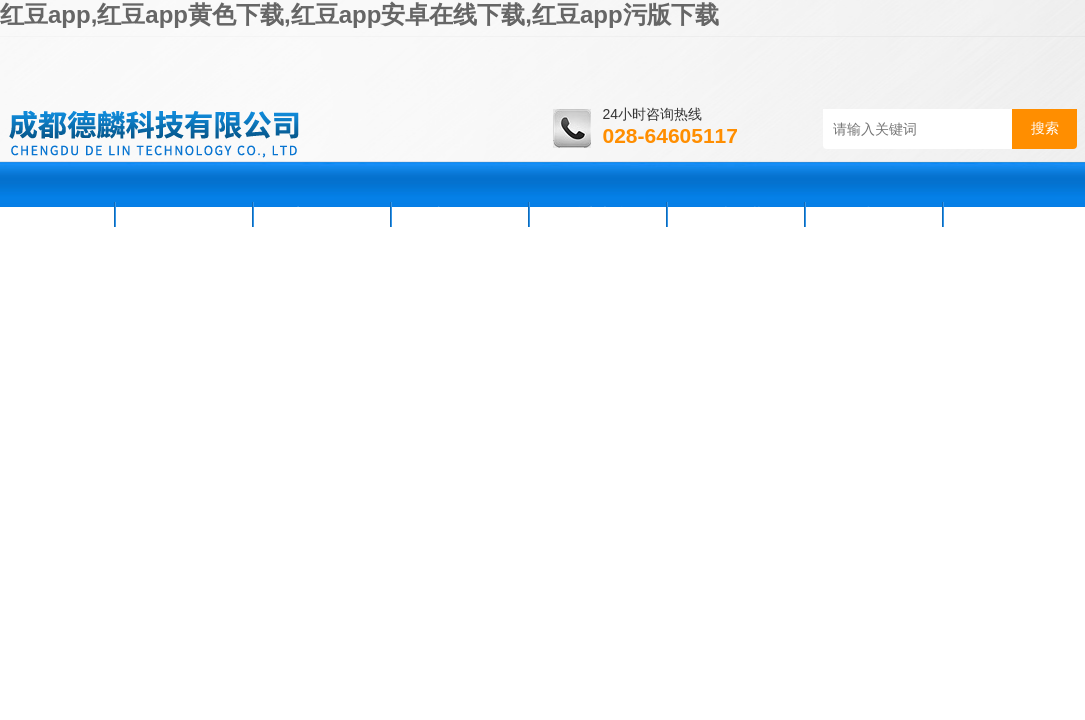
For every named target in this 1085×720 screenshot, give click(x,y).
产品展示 (460, 214)
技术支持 (598, 214)
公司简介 (184, 214)
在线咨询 (874, 214)
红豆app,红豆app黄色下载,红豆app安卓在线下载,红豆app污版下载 (359, 14)
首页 (60, 214)
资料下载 (736, 214)
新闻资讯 (322, 214)
